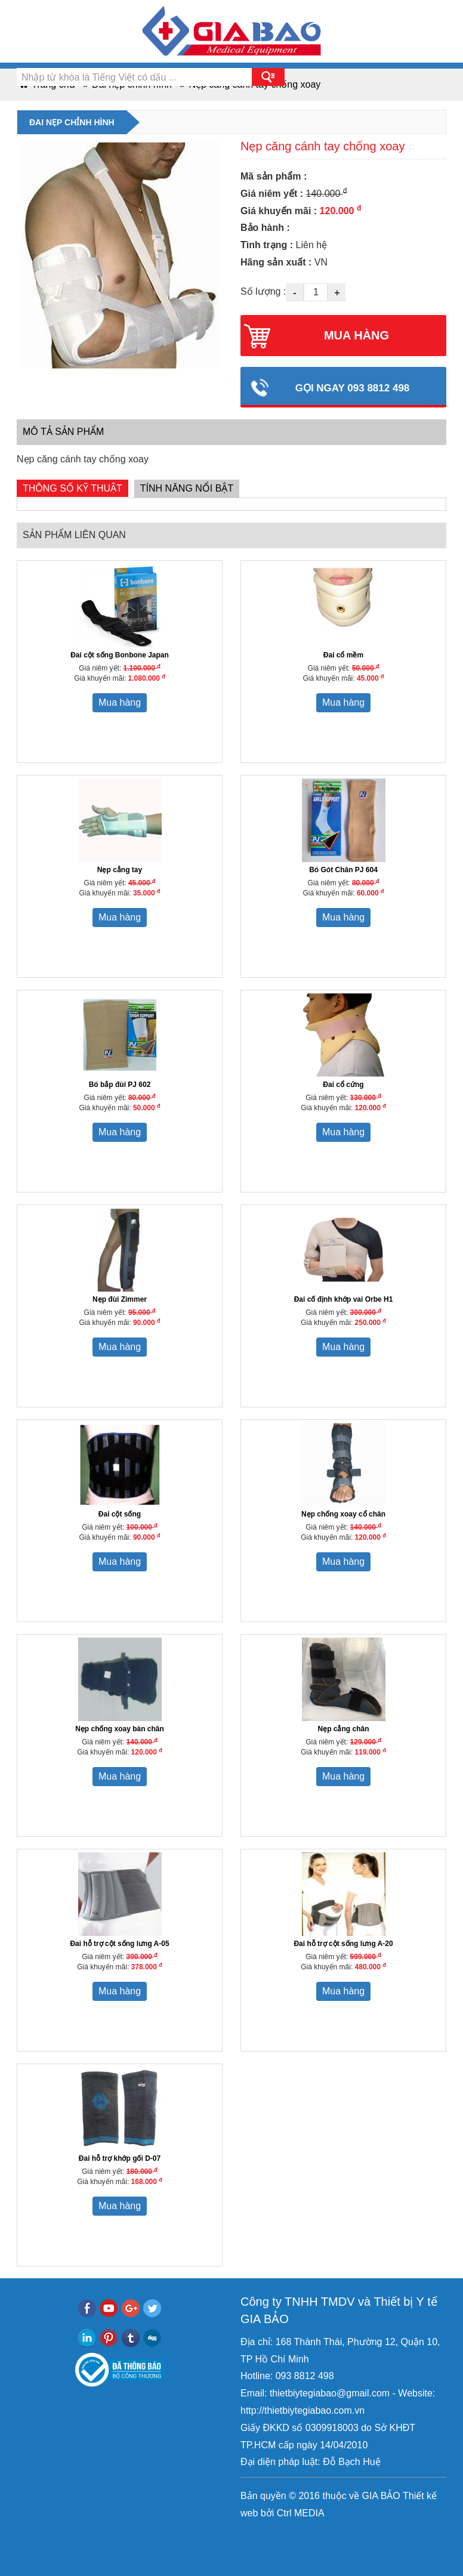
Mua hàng (119, 702)
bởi (266, 2513)
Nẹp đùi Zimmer (119, 1299)
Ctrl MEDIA (299, 2513)
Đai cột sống (119, 1514)
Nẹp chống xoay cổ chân (343, 1514)
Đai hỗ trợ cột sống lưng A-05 (119, 1943)
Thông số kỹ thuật (72, 488)
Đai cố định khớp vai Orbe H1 (343, 1299)
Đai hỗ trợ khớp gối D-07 (119, 2158)
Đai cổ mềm (343, 655)
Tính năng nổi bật (186, 488)
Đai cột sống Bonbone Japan (119, 655)
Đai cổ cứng (343, 1084)
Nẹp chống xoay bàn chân (119, 1729)
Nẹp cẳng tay (119, 870)
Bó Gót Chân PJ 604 (343, 870)
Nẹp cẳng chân (343, 1729)
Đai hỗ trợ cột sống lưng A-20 (343, 1943)
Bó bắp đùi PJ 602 (120, 1084)
